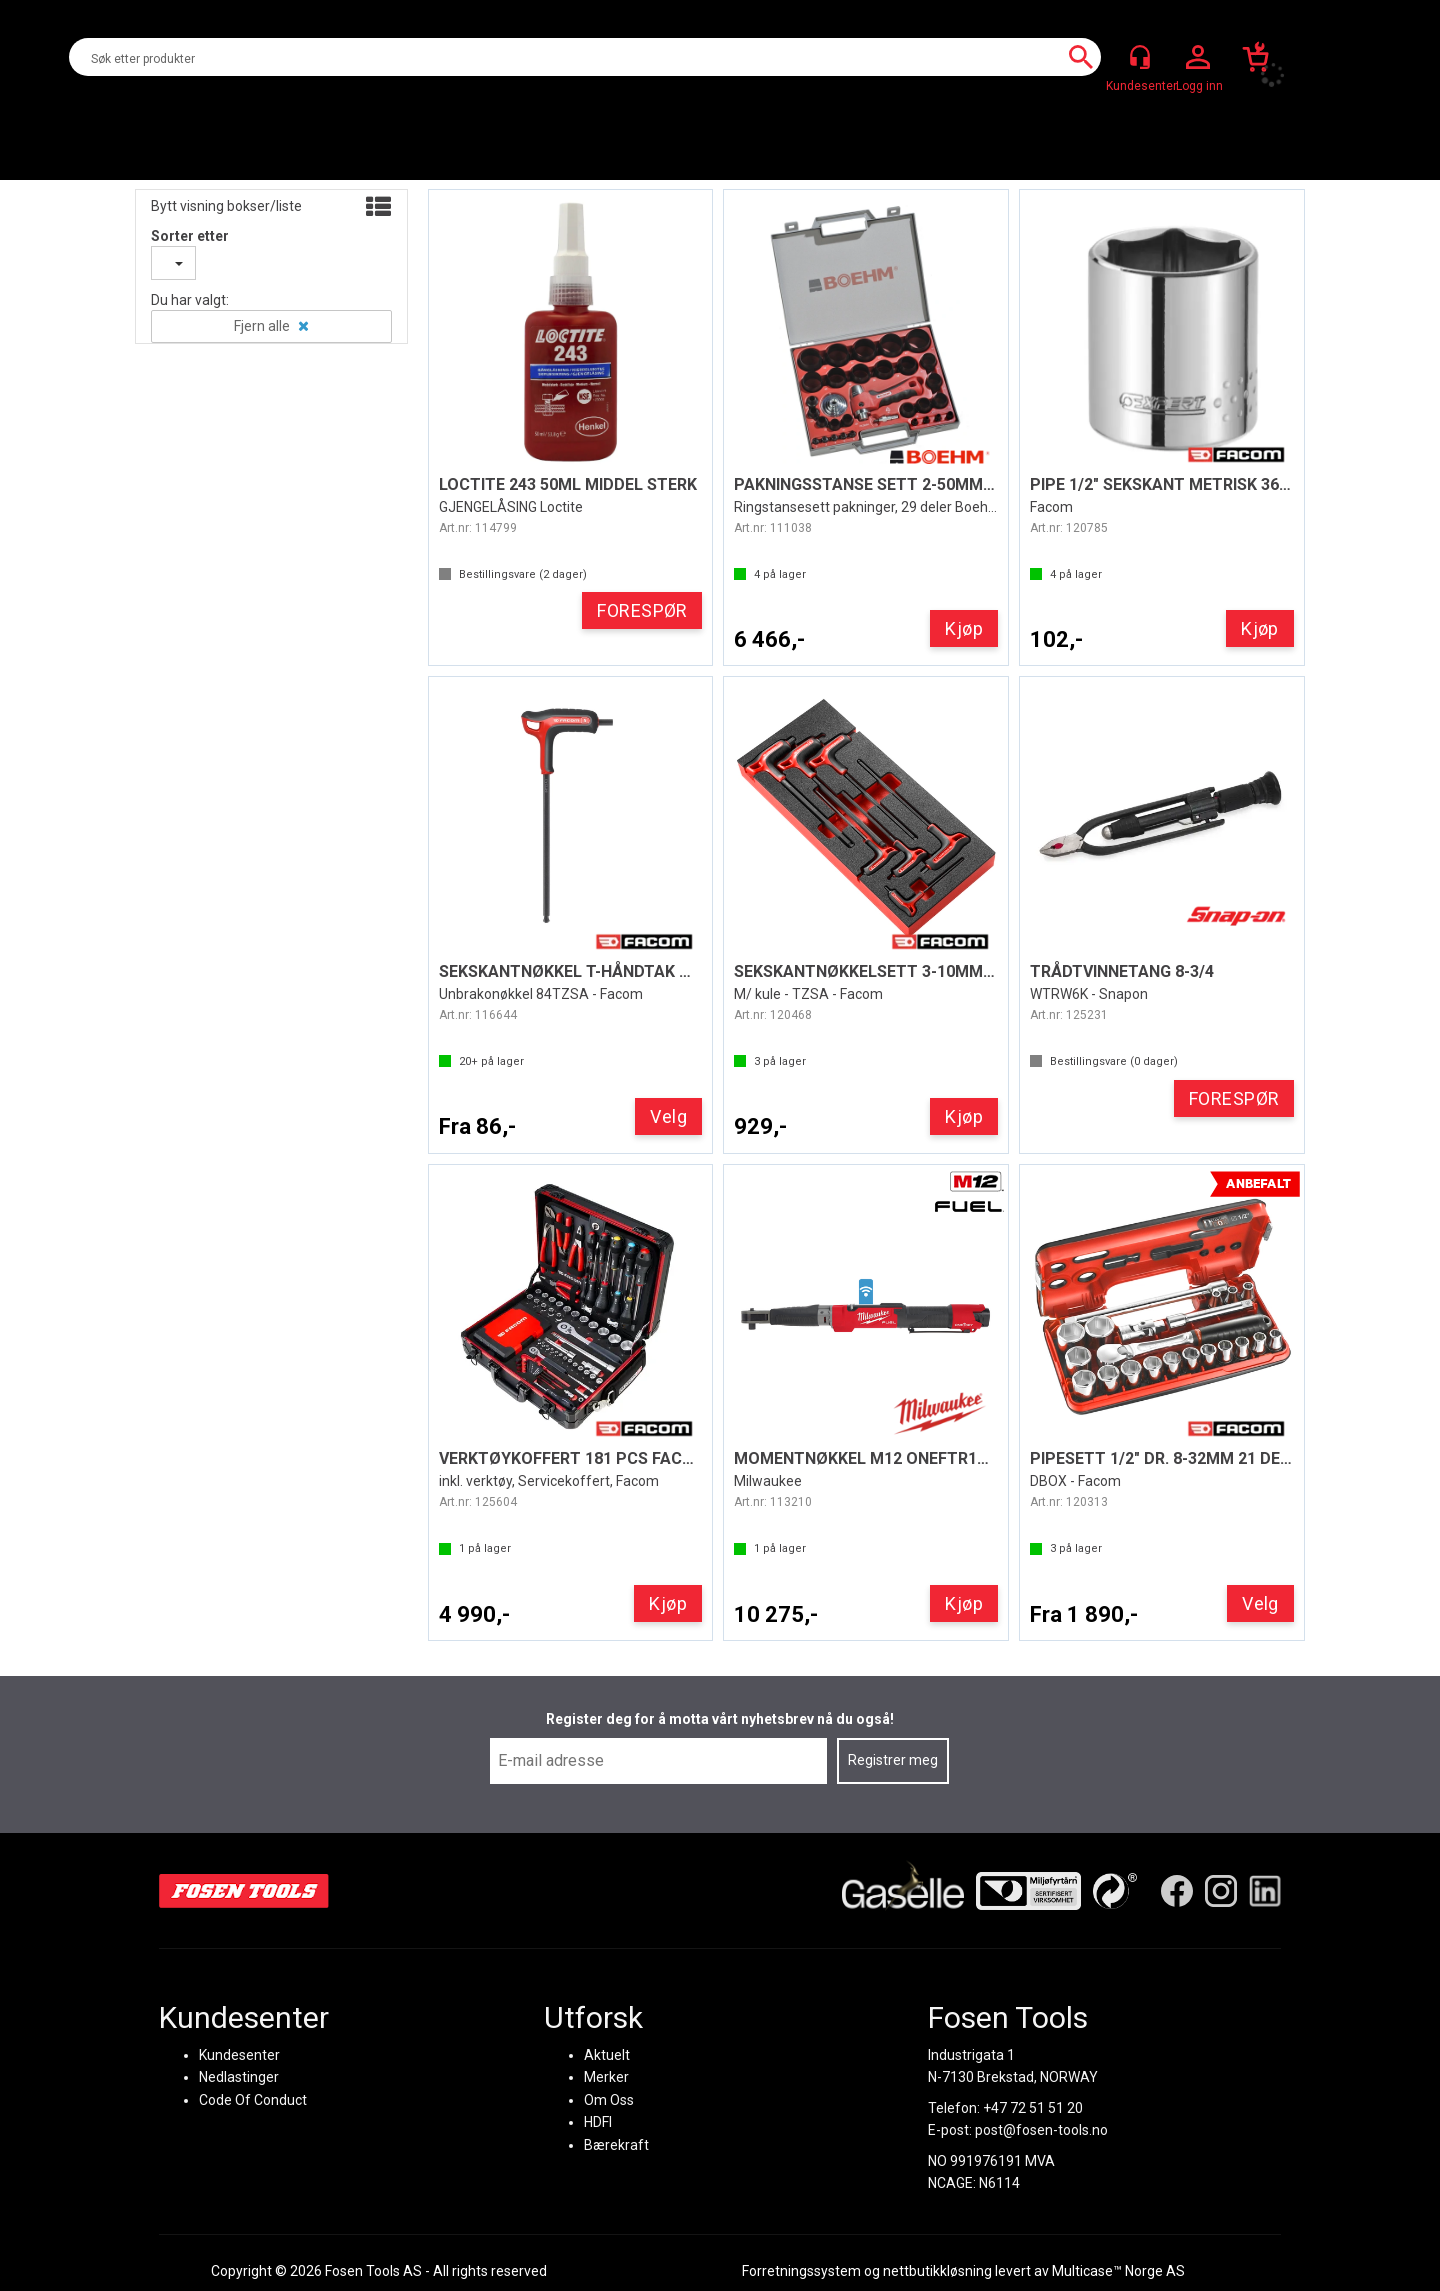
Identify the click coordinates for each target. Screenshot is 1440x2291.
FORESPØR (642, 610)
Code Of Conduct (253, 2099)
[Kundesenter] (1140, 57)
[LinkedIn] (1265, 1891)
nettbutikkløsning (937, 2271)
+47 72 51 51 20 (1033, 2107)
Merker (606, 2077)
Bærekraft (616, 2144)
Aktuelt (607, 2055)
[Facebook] (1177, 1891)
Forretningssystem (801, 2271)
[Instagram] (1221, 1891)
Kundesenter (239, 2055)
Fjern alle (262, 326)
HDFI (598, 2122)
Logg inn (1198, 58)
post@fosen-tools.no (1041, 2130)
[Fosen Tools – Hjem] (244, 1891)
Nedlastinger (239, 2077)
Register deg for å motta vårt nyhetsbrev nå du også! (720, 1719)
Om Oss (609, 2099)
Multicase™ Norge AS (1118, 2271)
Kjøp (964, 628)
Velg (668, 1116)
